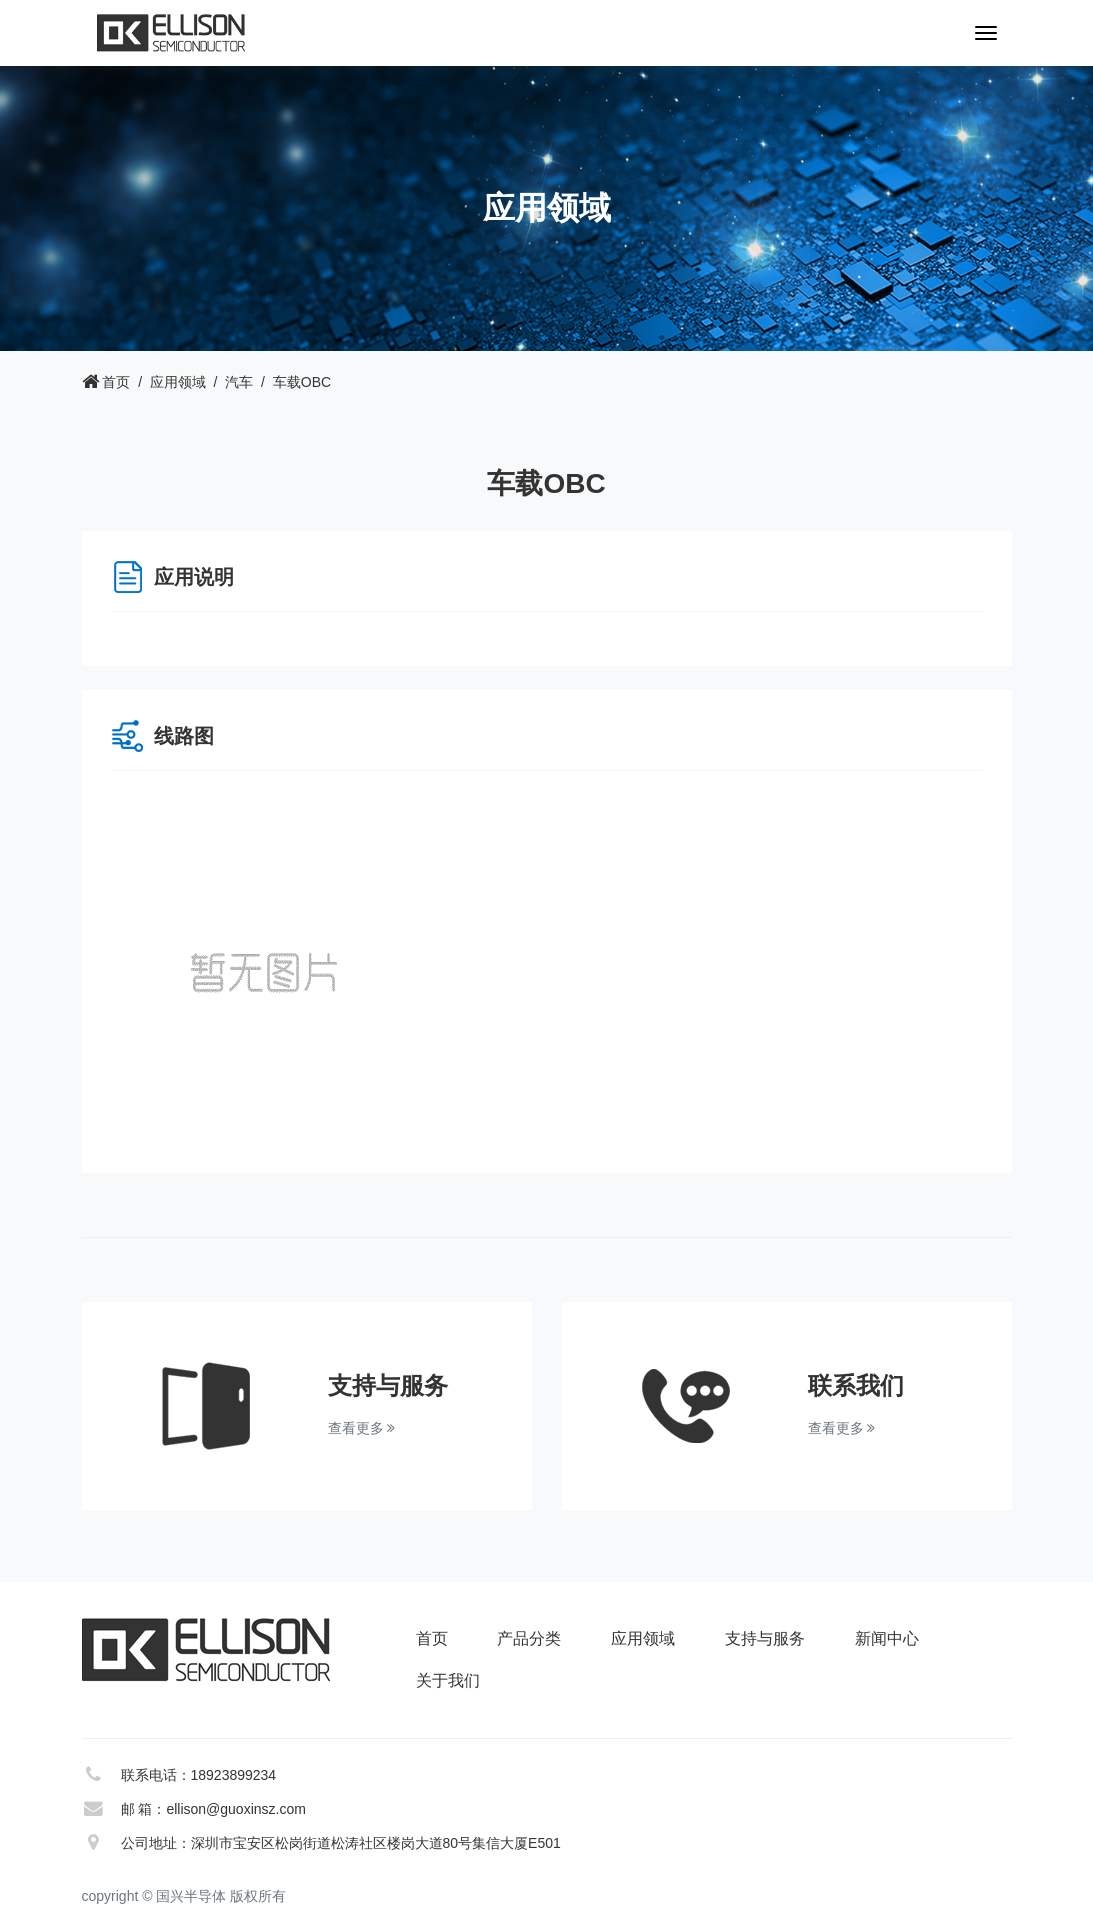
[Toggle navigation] (986, 33)
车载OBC (302, 382)
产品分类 (529, 1638)
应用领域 (178, 382)
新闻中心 (887, 1638)
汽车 (239, 382)
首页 (116, 382)
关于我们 (448, 1680)
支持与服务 (765, 1638)
